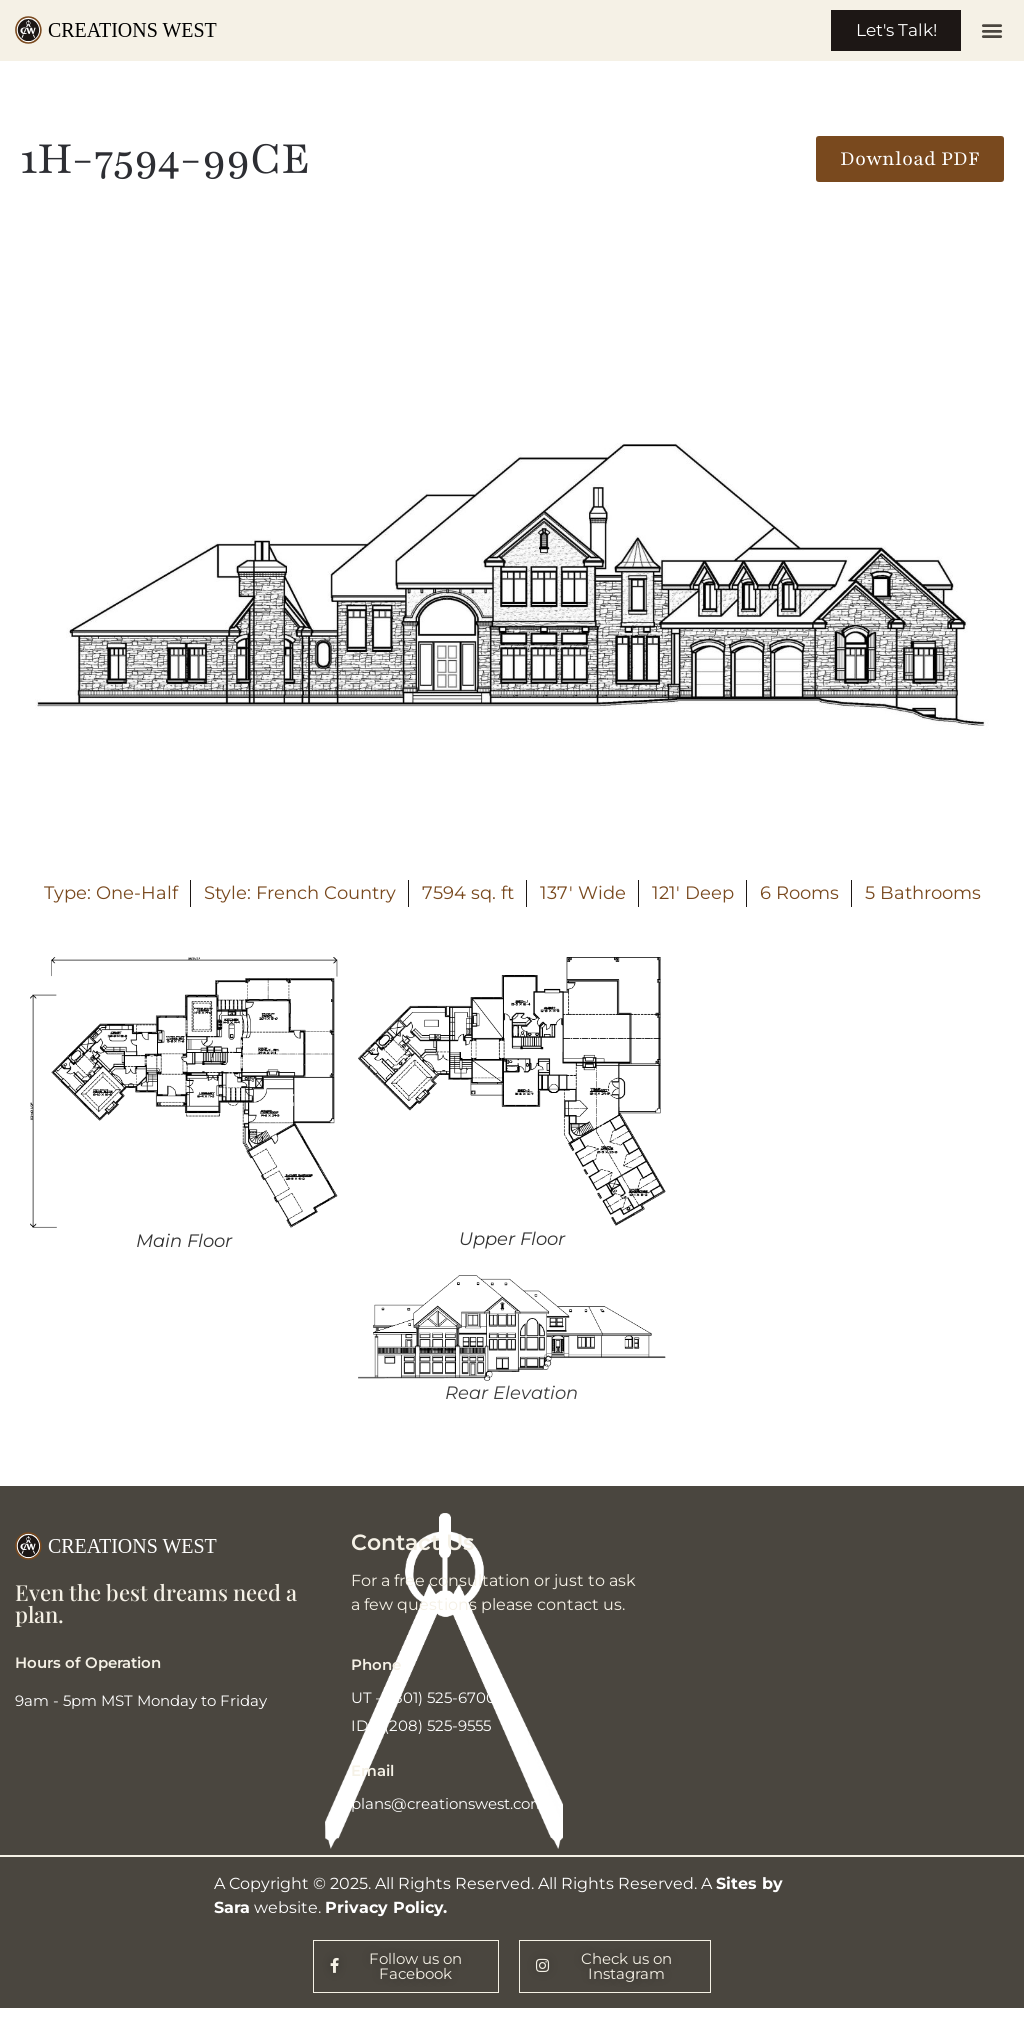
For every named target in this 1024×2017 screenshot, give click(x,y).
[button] (992, 32)
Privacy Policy (384, 1911)
